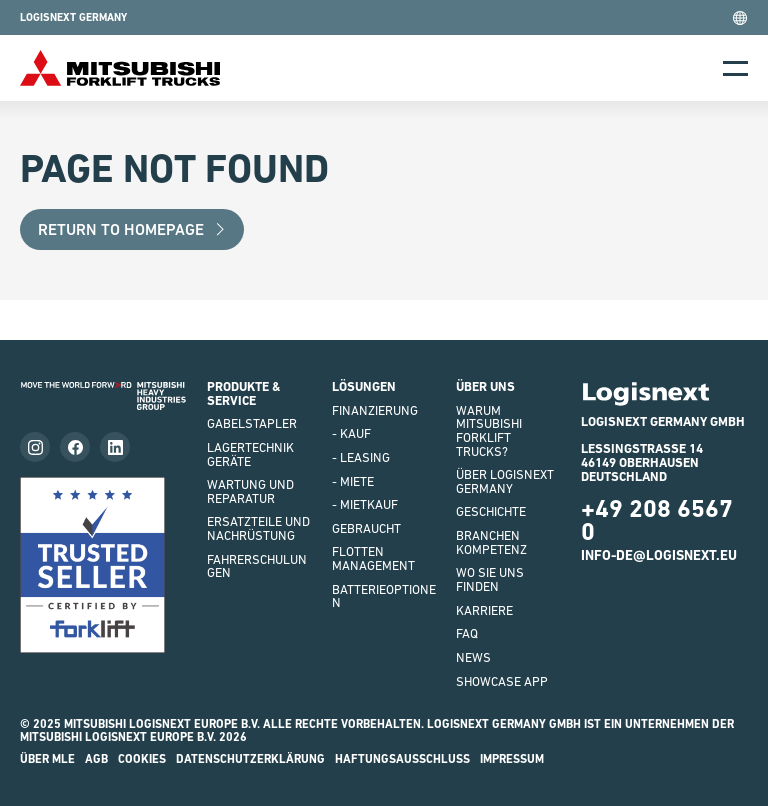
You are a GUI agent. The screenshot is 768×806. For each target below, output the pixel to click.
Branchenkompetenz (491, 542)
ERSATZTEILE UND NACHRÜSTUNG (258, 528)
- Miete (353, 481)
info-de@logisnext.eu (659, 555)
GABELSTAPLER (252, 423)
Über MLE (47, 759)
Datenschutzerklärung (250, 759)
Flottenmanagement (373, 558)
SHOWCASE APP (502, 681)
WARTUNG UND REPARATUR (250, 491)
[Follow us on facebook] (75, 447)
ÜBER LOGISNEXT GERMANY (505, 481)
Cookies (142, 759)
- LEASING (361, 457)
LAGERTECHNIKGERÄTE (250, 454)
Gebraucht (366, 528)
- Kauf (351, 433)
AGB (96, 759)
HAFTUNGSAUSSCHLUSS (402, 759)
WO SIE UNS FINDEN (490, 579)
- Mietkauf (365, 504)
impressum (512, 759)
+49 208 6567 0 (657, 520)
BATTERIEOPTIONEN (384, 596)
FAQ (467, 633)
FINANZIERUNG (375, 410)
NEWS (473, 657)
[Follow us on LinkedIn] (115, 447)
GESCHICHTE (491, 511)
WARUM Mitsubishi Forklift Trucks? (489, 431)
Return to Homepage (132, 229)
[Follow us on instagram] (35, 447)
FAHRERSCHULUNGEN (257, 566)
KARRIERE (484, 610)
